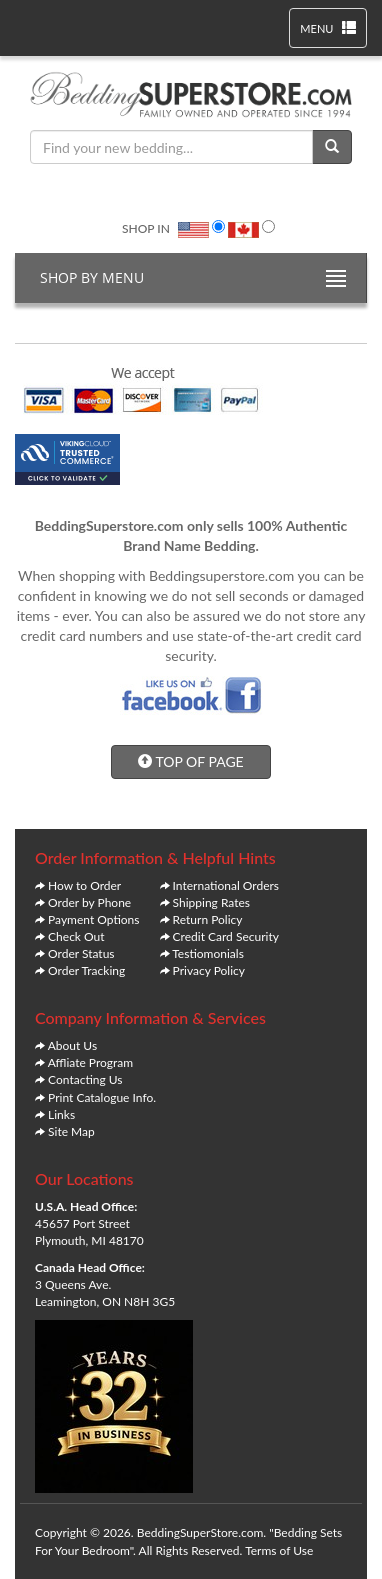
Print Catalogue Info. (102, 1097)
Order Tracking (86, 970)
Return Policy (208, 919)
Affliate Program (91, 1062)
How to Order (84, 885)
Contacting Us (85, 1079)
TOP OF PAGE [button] (190, 761)
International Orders (226, 885)
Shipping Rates (211, 902)
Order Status (81, 953)
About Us (72, 1045)
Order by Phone (89, 902)
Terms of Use (279, 1550)
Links (61, 1114)
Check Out (76, 936)
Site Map (71, 1131)
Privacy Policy (209, 970)
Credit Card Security (226, 936)
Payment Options (93, 919)
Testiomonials (208, 953)
